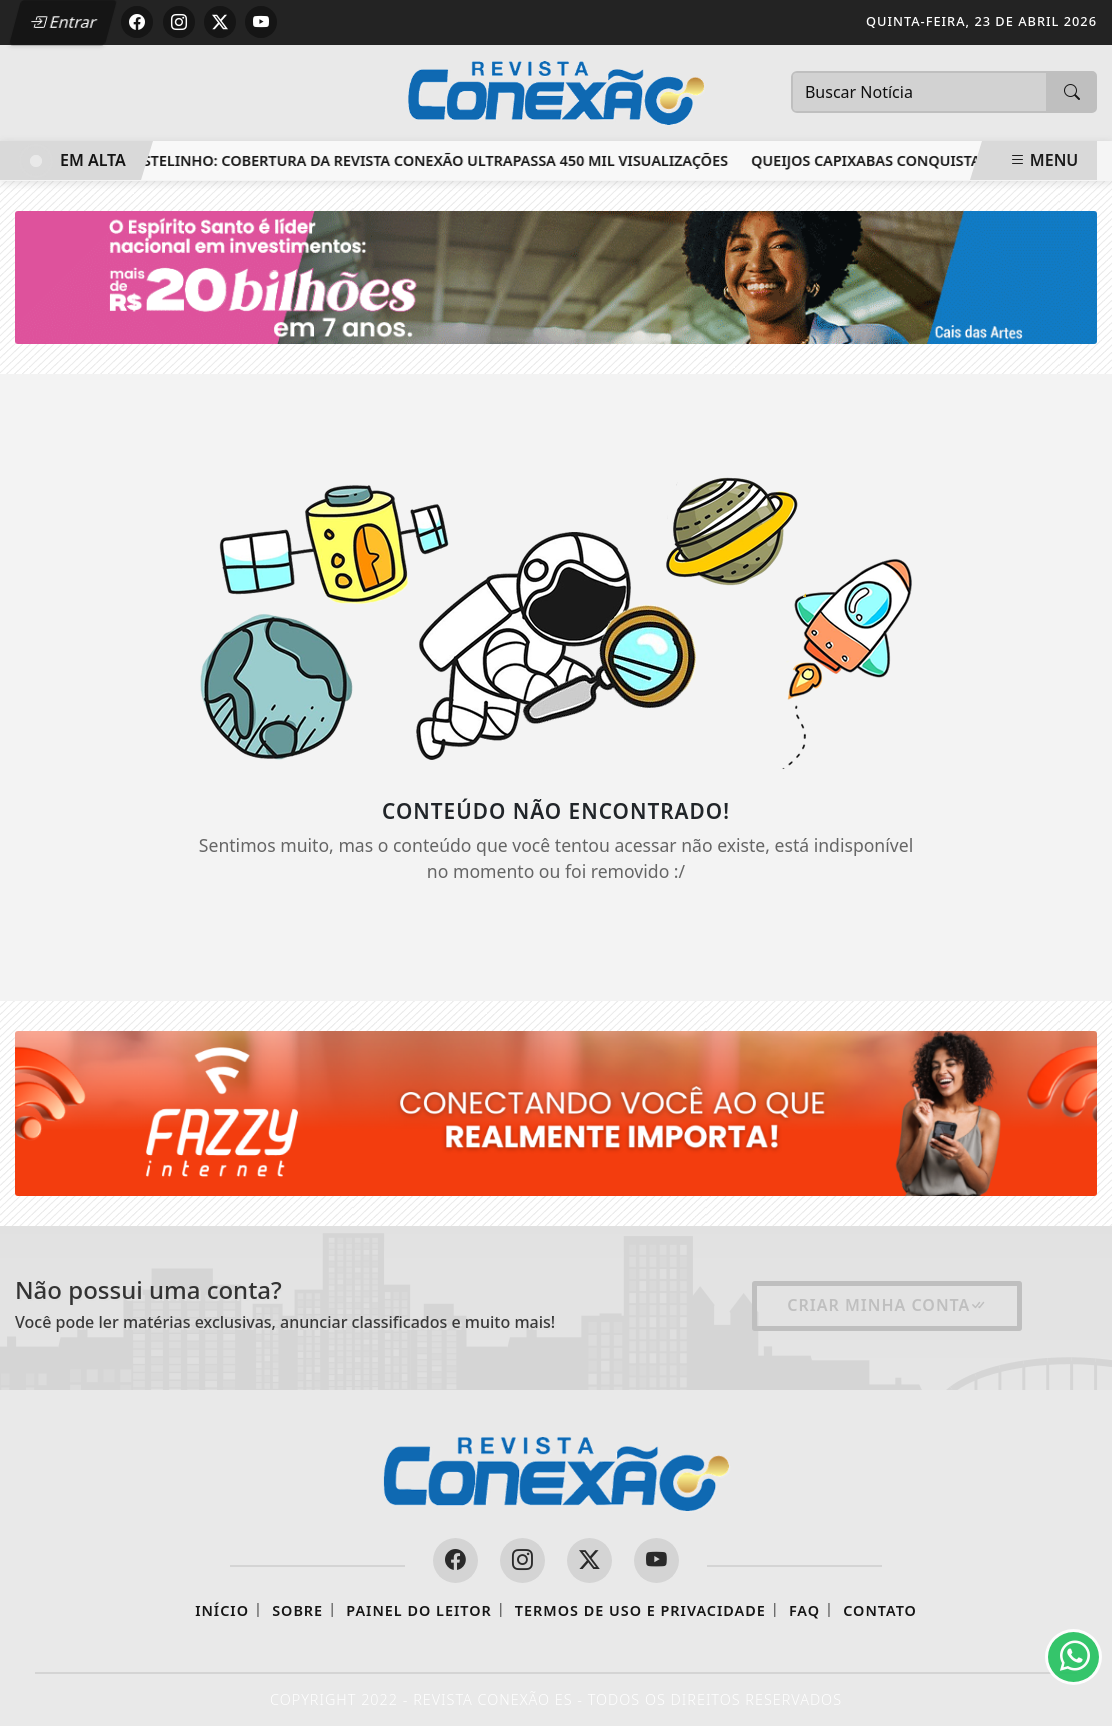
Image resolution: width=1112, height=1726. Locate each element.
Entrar (63, 22)
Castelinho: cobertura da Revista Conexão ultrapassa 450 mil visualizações (430, 160)
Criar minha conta (887, 1305)
